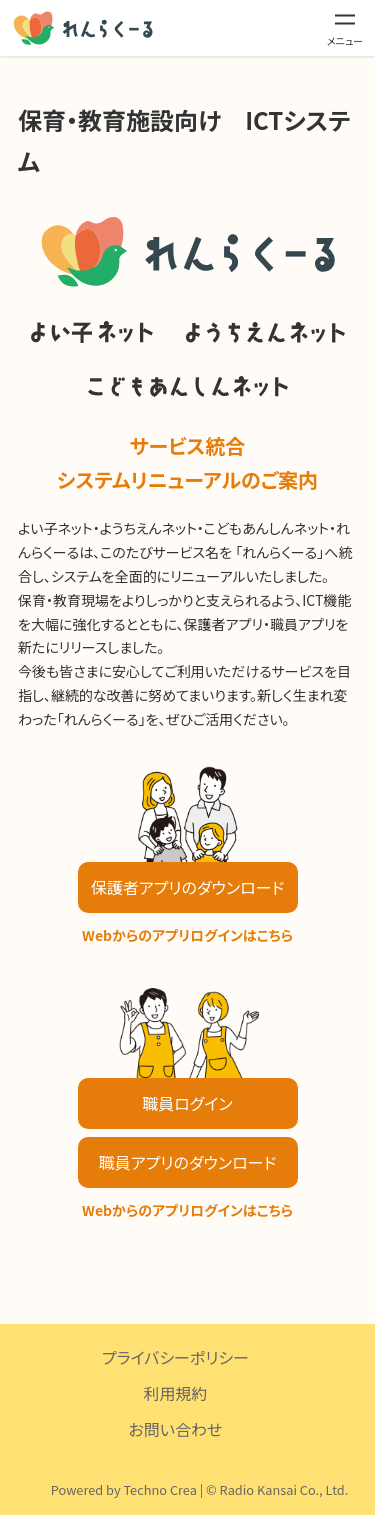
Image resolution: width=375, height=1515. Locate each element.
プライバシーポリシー (175, 1357)
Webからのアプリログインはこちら (187, 935)
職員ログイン (187, 1103)
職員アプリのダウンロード (187, 1162)
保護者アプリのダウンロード (187, 887)
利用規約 (175, 1393)
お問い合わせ (176, 1429)
